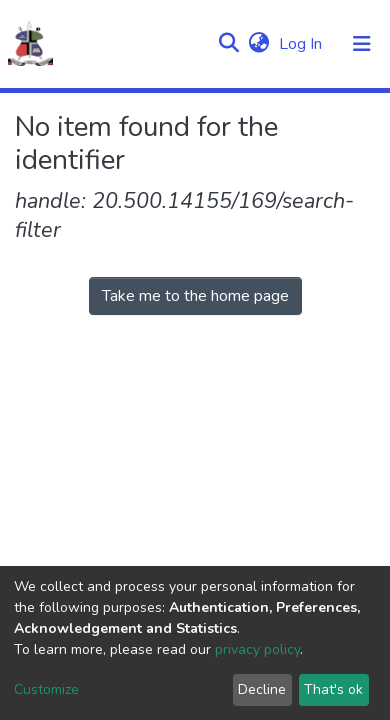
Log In (302, 44)
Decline (262, 689)
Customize (46, 689)
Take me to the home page (195, 296)
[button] (258, 44)
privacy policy (257, 649)
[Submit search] (228, 44)
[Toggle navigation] (362, 44)
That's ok (333, 689)
